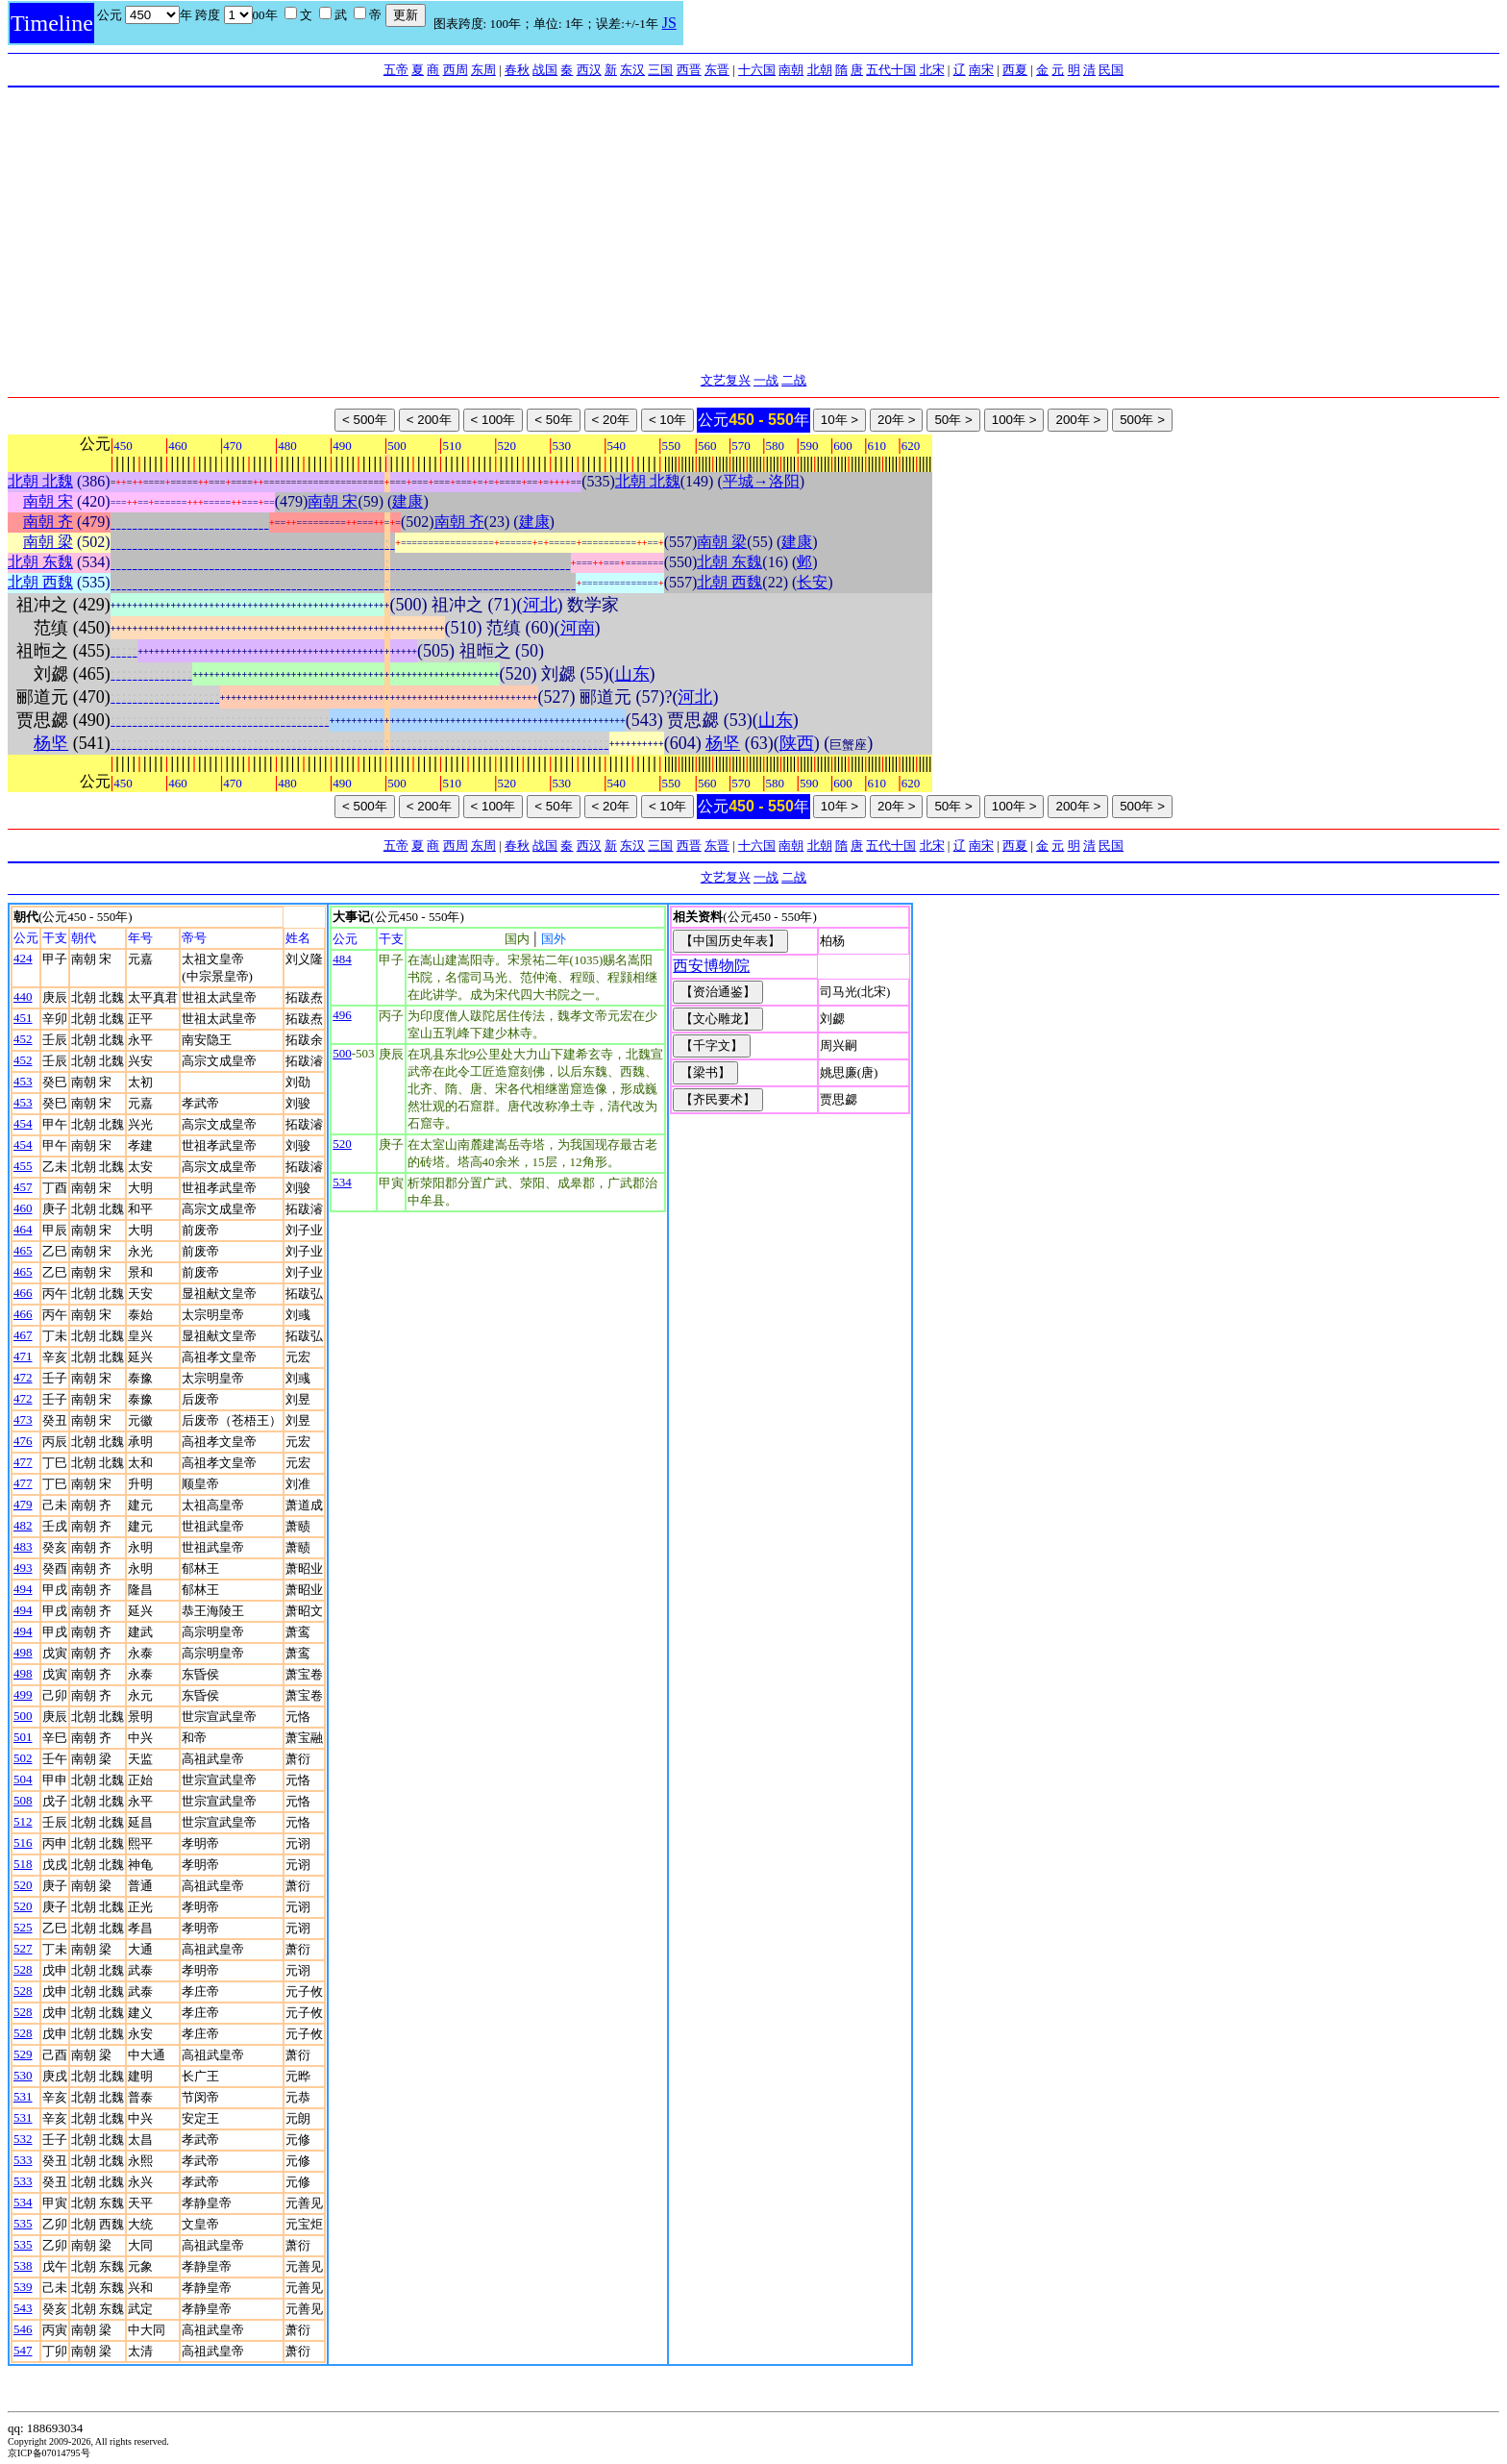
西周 (455, 69)
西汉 (589, 69)
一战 (766, 380)
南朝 (790, 69)
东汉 (632, 69)
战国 (544, 69)
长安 (812, 582)
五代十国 (891, 69)
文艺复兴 (726, 380)
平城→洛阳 (761, 481)
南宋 (981, 69)
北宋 (932, 69)
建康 (407, 501)
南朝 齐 (48, 521)
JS (669, 22)
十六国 (757, 69)
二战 (793, 380)
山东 (632, 674)
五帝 (395, 69)
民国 (1111, 69)
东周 (483, 69)
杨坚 (51, 743)
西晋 (689, 69)
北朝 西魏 (40, 582)
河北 (540, 604)
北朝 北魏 (40, 481)
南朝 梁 (48, 542)
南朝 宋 (48, 501)
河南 (577, 627)
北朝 (819, 69)
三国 (660, 69)
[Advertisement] (753, 231)
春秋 (517, 69)
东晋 (716, 69)
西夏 (1014, 69)
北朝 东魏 (40, 562)
